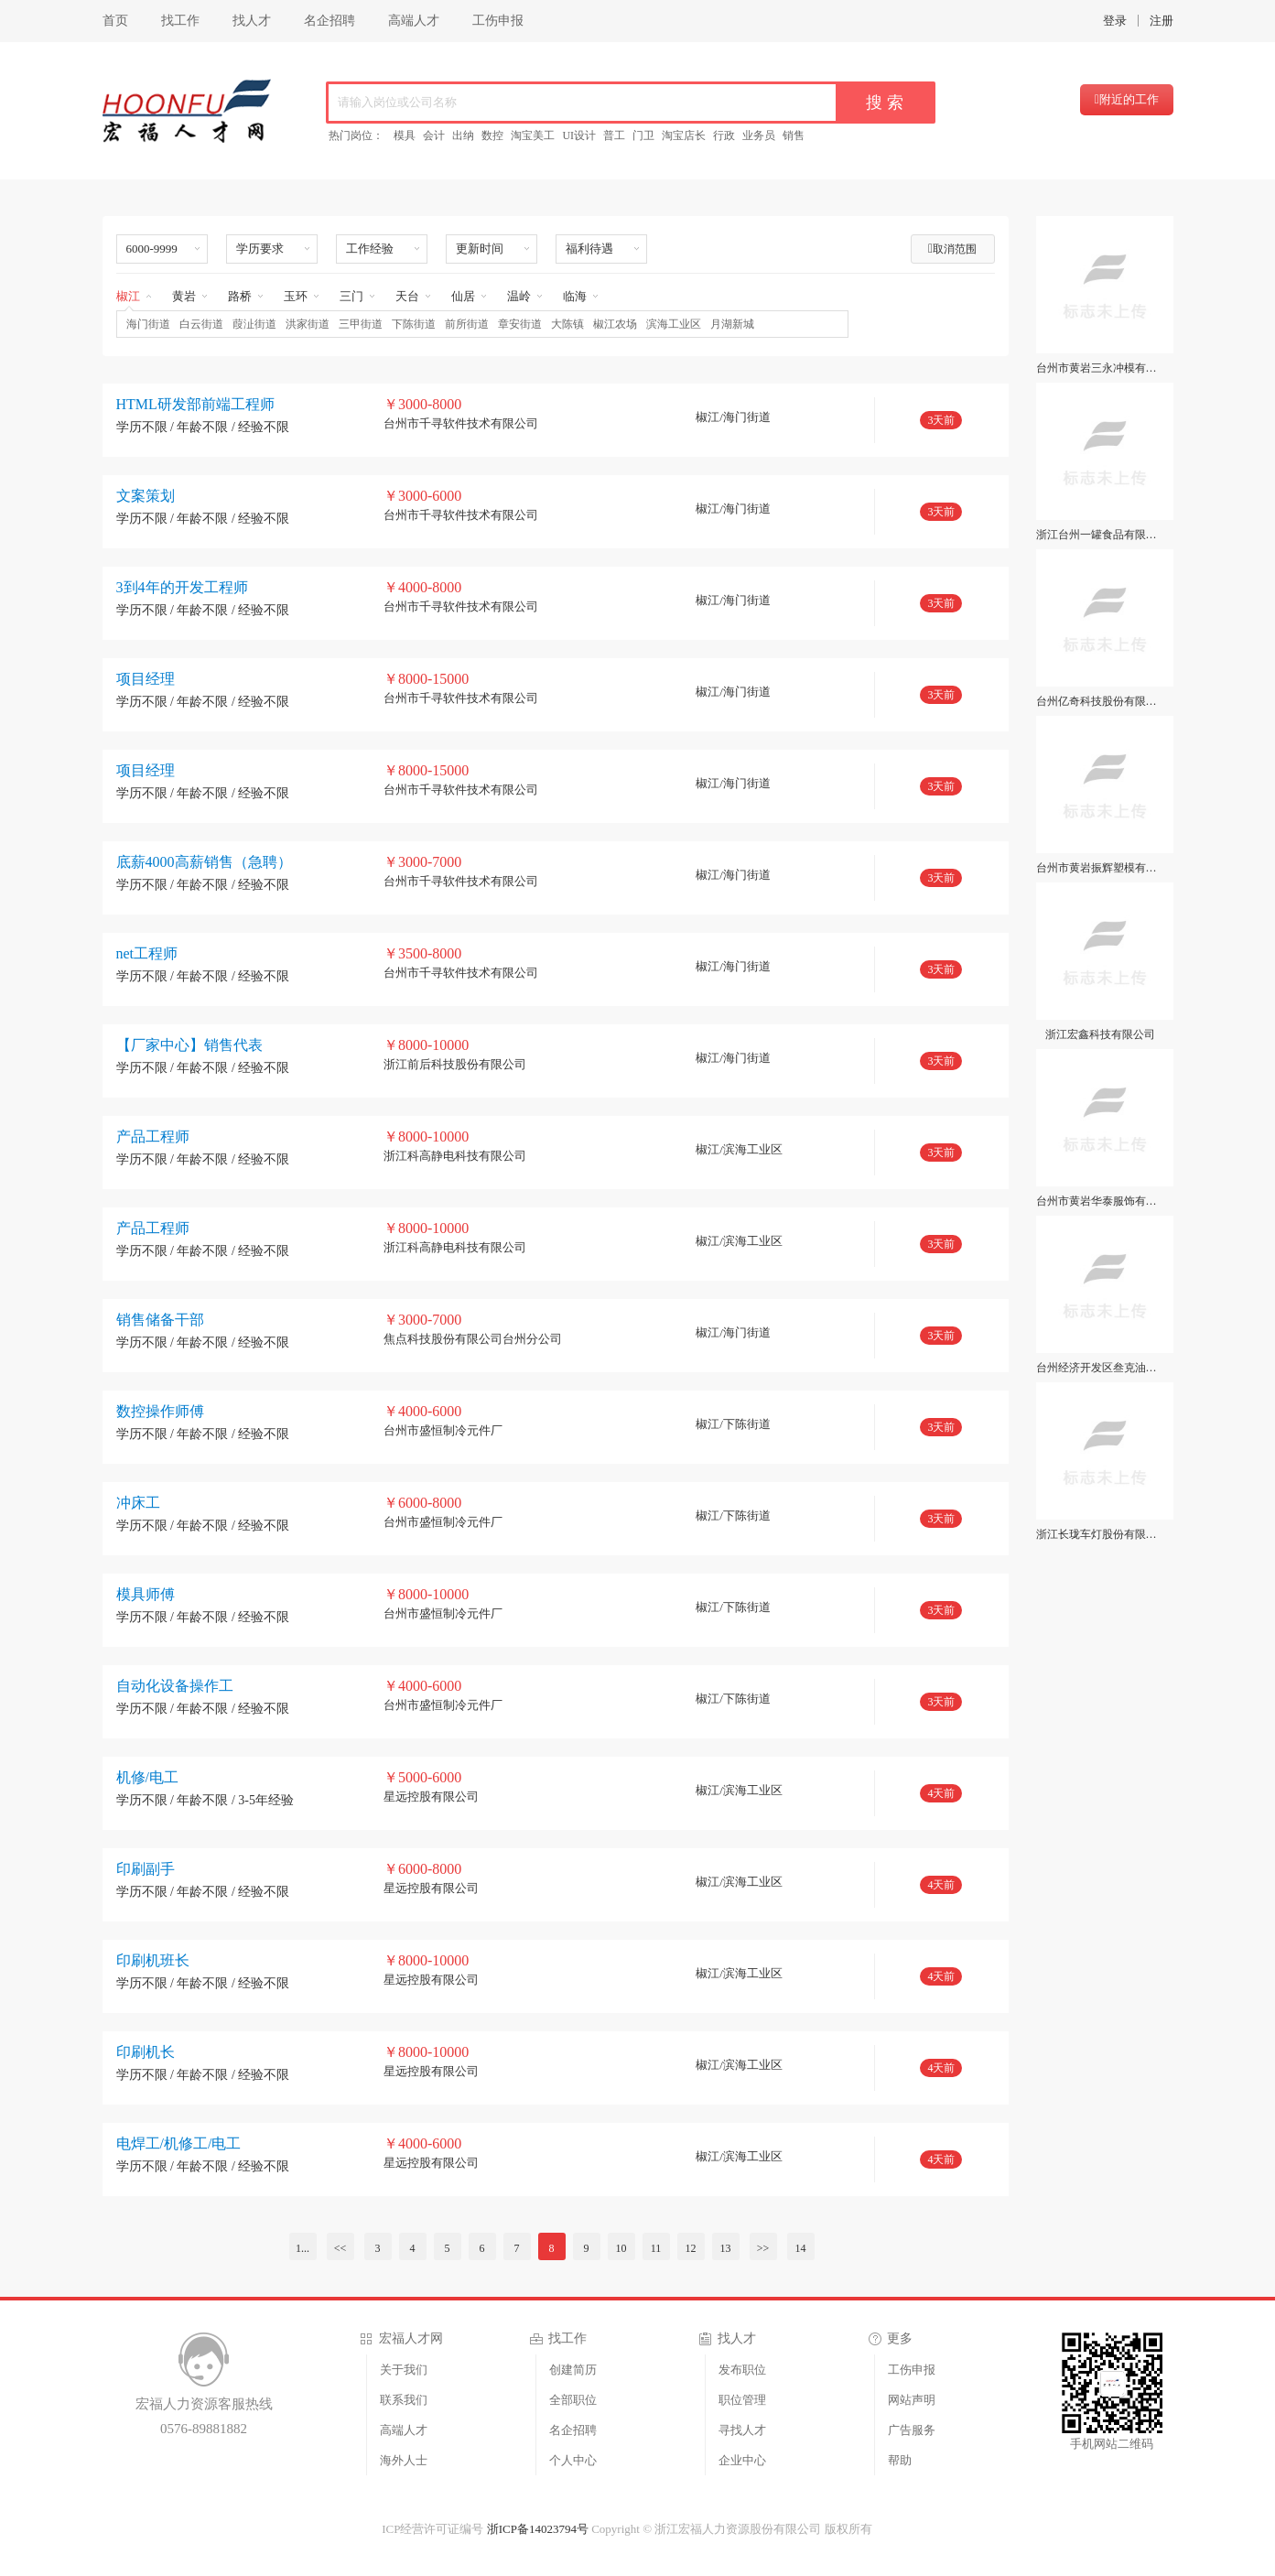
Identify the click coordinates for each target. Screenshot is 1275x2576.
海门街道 (148, 324)
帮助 (900, 2460)
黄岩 (184, 296)
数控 (492, 135)
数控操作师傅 (160, 1411)
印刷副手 (145, 1869)
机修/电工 (147, 1777)
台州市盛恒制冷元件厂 (443, 1430)
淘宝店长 (684, 135)
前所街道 (467, 324)
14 (800, 2248)
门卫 (643, 135)
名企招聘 (329, 20)
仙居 (463, 296)
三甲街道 (361, 324)
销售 (794, 135)
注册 (1161, 20)
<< (340, 2248)
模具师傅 (145, 1594)
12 (691, 2248)
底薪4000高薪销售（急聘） (204, 862)
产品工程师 (152, 1136)
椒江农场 (615, 324)
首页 (115, 20)
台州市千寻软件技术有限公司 (461, 423)
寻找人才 (742, 2430)
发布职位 (742, 2369)
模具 (405, 135)
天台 (407, 296)
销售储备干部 (160, 1319)
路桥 (240, 296)
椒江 (128, 296)
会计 (434, 135)
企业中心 (742, 2460)
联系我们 (403, 2400)
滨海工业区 (673, 324)
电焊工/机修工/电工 (179, 2143)
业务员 (758, 135)
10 (621, 2248)
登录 (1115, 20)
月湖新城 (732, 324)
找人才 (251, 20)
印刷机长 (145, 2052)
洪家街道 (308, 324)
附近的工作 (1127, 99)
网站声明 (911, 2400)
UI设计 (579, 135)
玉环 (296, 296)
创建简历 (573, 2369)
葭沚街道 (254, 324)
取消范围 (952, 248)
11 (656, 2248)
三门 (351, 296)
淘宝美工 (533, 135)
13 (725, 2248)
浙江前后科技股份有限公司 (455, 1064)
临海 (575, 296)
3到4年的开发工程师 (182, 587)
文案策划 (145, 495)
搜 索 (884, 102)
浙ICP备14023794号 (538, 2529)
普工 (614, 135)
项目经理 (145, 679)
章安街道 (520, 324)
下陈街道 (414, 324)
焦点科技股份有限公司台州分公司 (473, 1339)
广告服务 (911, 2430)
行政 (724, 135)
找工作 (180, 20)
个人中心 (573, 2460)
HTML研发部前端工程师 (195, 404)
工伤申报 (498, 20)
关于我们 (403, 2369)
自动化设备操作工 (174, 1686)
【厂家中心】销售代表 (189, 1045)
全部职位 (573, 2400)
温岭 (519, 296)
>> (763, 2248)
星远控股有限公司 (431, 1796)
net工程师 (147, 953)
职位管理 (742, 2400)
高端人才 (413, 20)
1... (302, 2248)
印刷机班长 (152, 1960)
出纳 (463, 135)
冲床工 (138, 1502)
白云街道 (201, 324)
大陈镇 (567, 324)
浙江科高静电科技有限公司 (455, 1156)
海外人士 (403, 2460)
